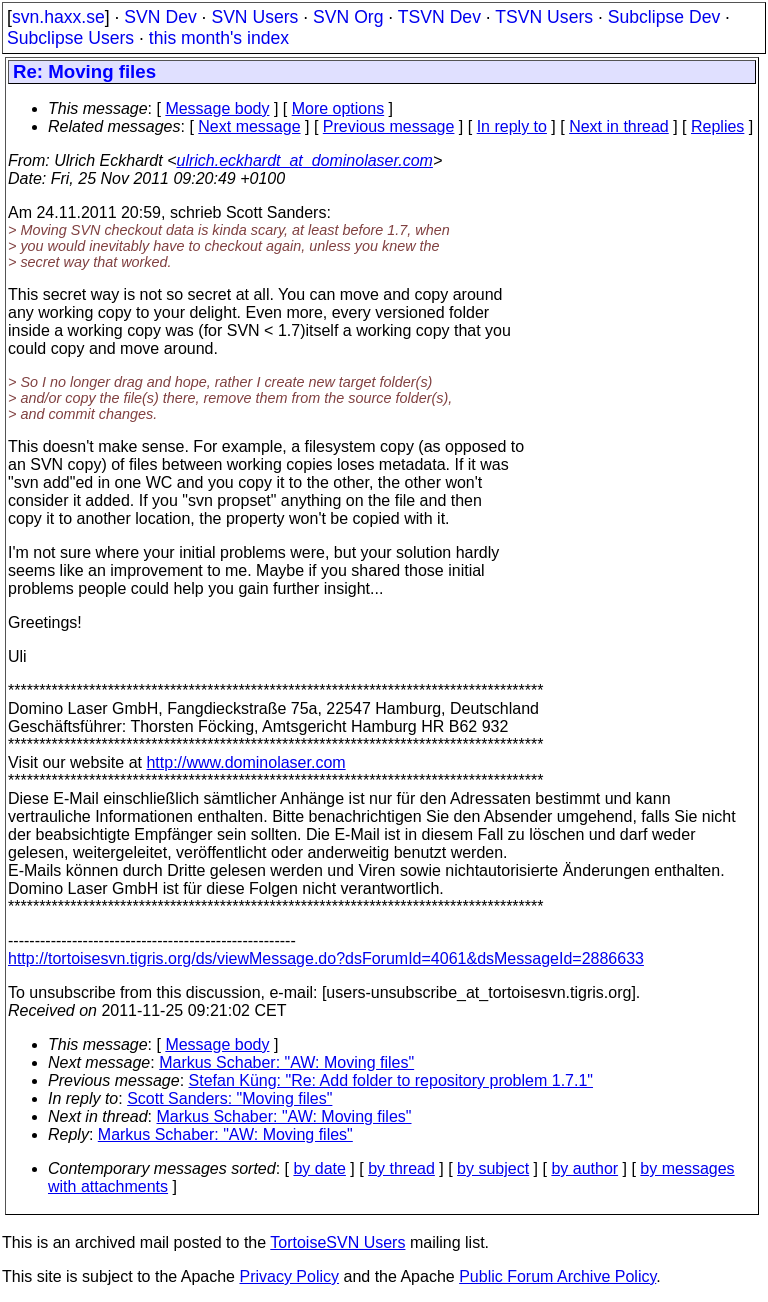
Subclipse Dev (664, 17)
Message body (217, 108)
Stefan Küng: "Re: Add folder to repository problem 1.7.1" (391, 1080)
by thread (401, 1168)
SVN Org (348, 17)
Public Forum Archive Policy (557, 1276)
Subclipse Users (70, 38)
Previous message (389, 126)
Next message (249, 126)
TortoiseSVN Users (337, 1242)
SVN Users (254, 17)
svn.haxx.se (58, 17)
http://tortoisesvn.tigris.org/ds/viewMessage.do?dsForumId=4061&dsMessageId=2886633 (326, 958)
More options (338, 108)
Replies (717, 126)
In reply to (512, 126)
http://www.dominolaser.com (245, 762)
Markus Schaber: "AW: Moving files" (286, 1062)
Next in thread (619, 126)
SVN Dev (160, 17)
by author (584, 1168)
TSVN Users (544, 17)
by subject (493, 1168)
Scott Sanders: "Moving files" (229, 1098)
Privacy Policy (289, 1276)
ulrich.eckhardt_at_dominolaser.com (304, 160)
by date (319, 1168)
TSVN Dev (439, 17)
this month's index (219, 38)
